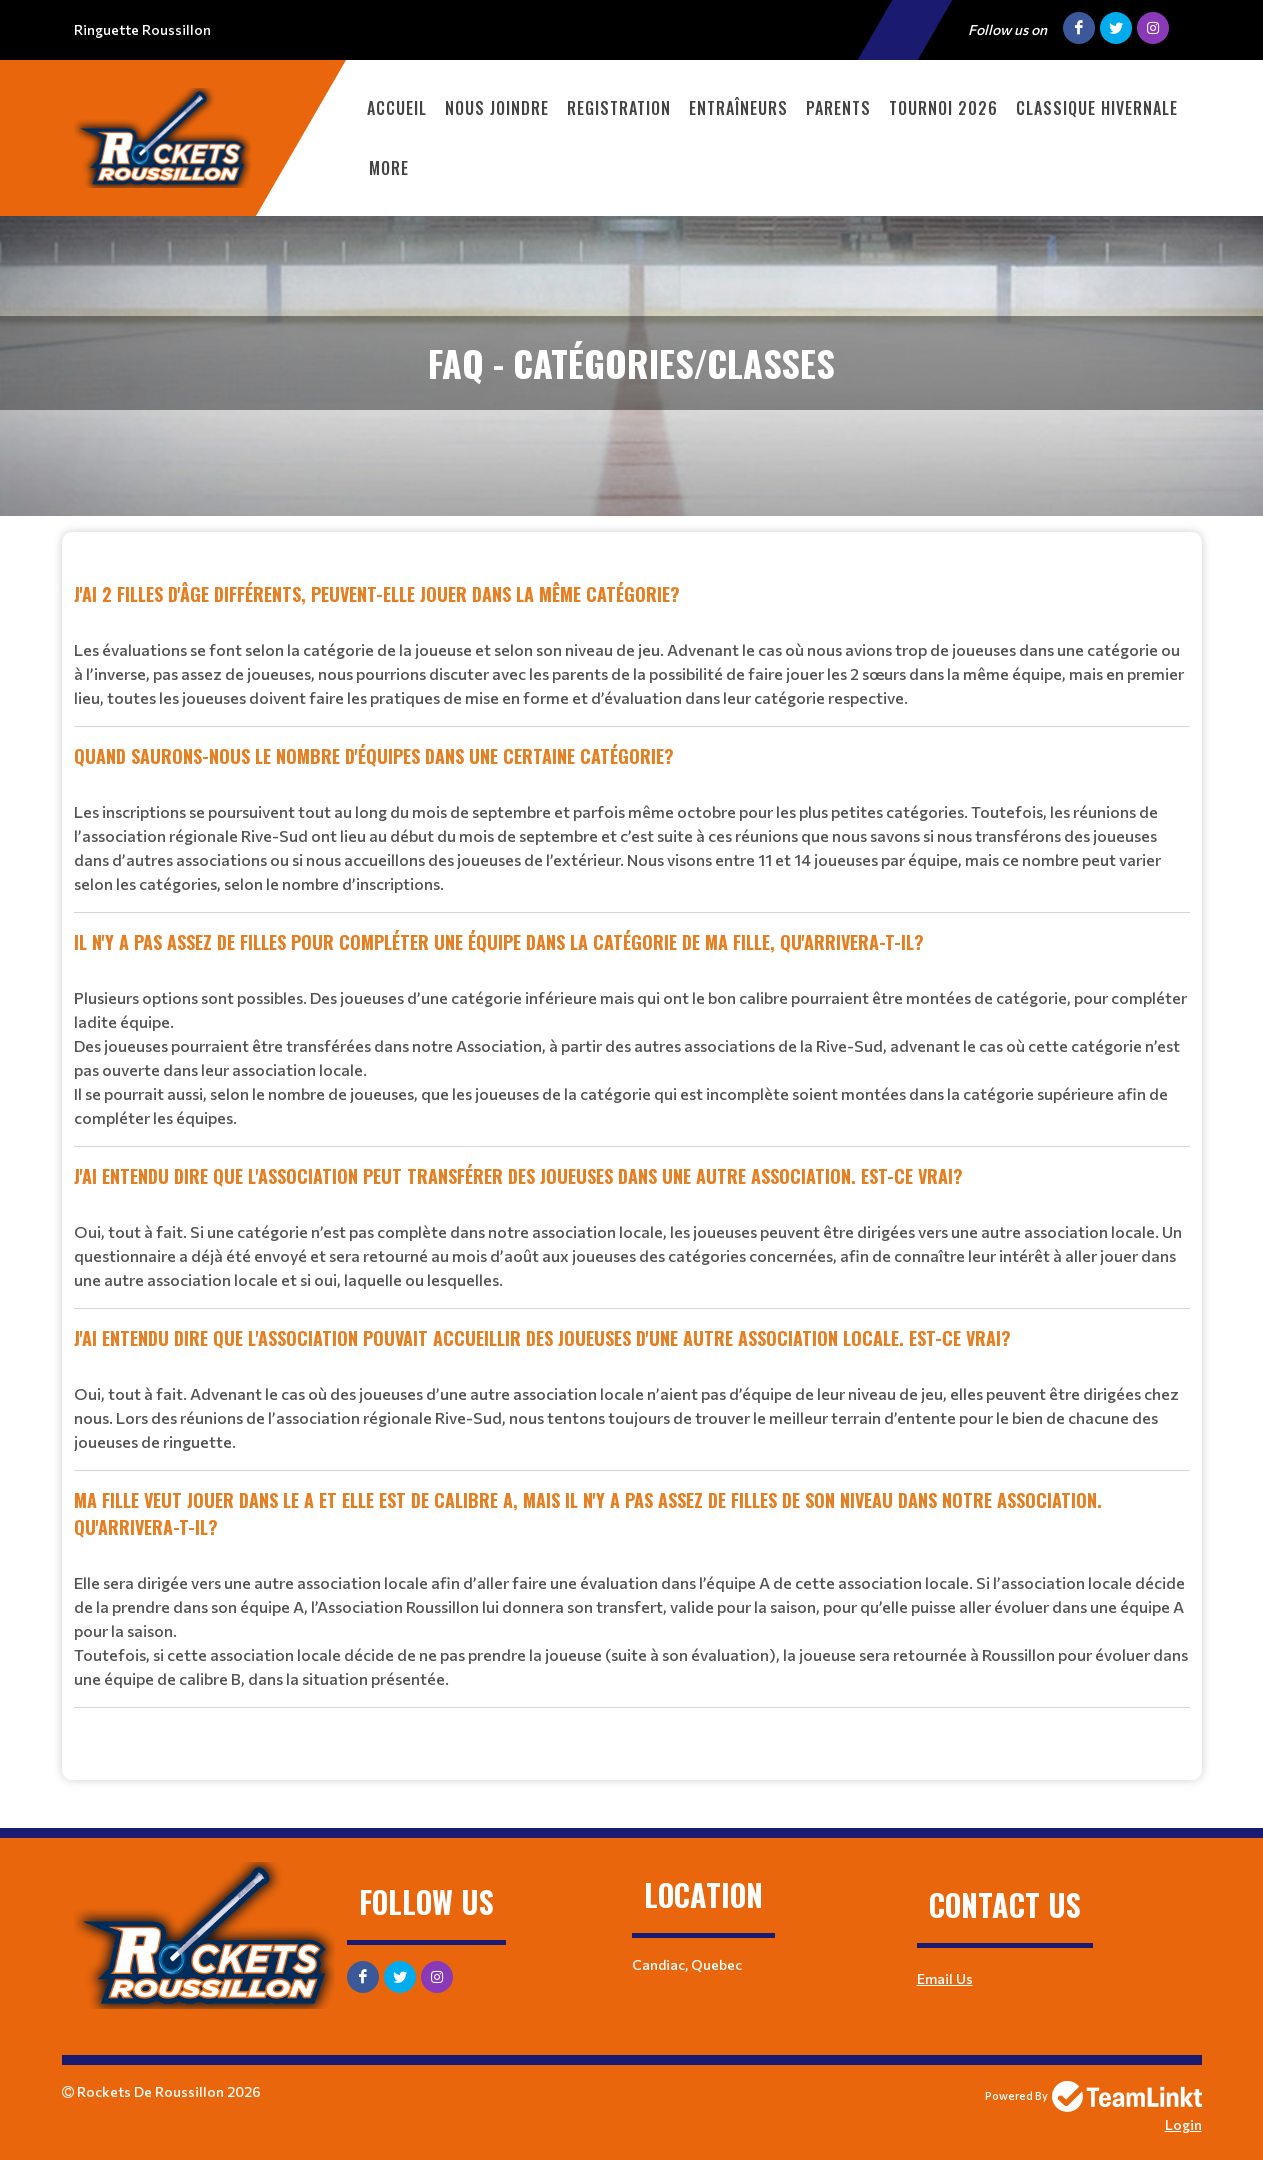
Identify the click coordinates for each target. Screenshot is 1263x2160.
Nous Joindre (497, 108)
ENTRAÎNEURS (738, 108)
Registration (619, 108)
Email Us (945, 1978)
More (389, 168)
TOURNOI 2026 (943, 108)
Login (1183, 2124)
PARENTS (838, 108)
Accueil (397, 108)
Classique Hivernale (1097, 108)
